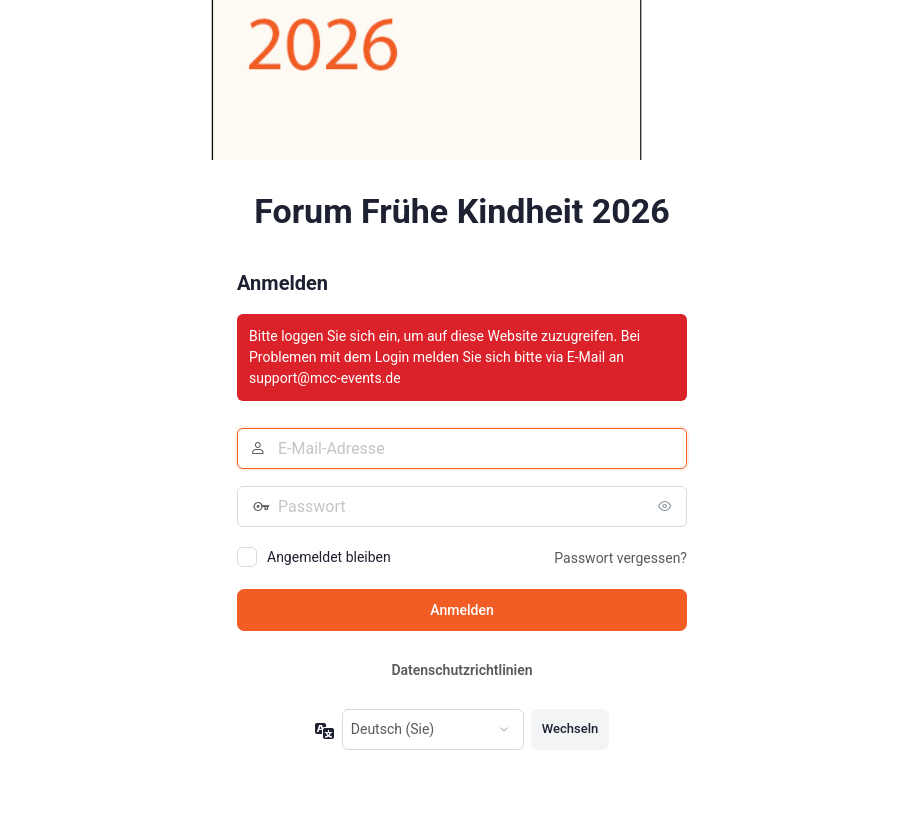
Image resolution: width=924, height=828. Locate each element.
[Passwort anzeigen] (667, 506)
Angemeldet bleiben (329, 557)
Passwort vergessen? (620, 558)
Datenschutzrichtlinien (461, 670)
